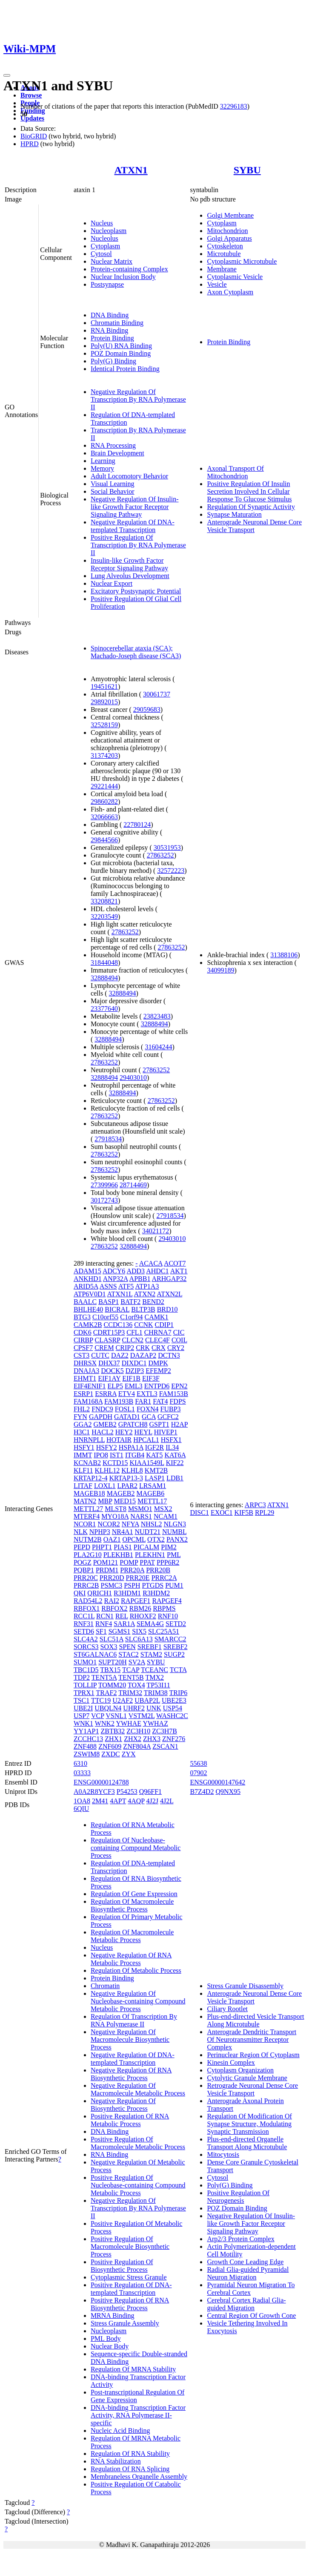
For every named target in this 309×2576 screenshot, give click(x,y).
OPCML (134, 1539)
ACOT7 (175, 1263)
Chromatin (105, 1985)
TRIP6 (178, 1692)
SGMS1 (120, 1631)
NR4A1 (122, 1531)
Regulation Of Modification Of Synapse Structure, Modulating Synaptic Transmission (249, 2124)
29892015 (104, 701)
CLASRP (107, 1340)
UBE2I (83, 1708)
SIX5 (139, 1631)
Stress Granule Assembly (125, 2323)
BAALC (85, 1301)
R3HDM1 (127, 1593)
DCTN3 (169, 1355)
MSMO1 (140, 1508)
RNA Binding (109, 330)
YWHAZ (155, 1723)
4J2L (166, 1801)
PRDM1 (107, 1570)
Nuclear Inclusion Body (123, 276)
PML (173, 1554)
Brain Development (117, 453)
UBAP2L (147, 1700)
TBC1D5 (86, 1669)
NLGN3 (174, 1524)
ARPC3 (255, 1504)
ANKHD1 (88, 1278)
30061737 (156, 694)
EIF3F (151, 1378)
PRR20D (112, 1577)
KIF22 (175, 1462)
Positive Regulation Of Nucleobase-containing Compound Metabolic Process (138, 2185)
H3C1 (82, 1432)
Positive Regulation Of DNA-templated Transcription (131, 2288)
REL (121, 1616)
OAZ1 (112, 1539)
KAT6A (175, 1455)
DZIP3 (135, 1370)
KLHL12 (107, 1470)
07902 (198, 1772)
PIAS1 (123, 1547)
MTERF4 (87, 1516)
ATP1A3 (147, 1286)
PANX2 (177, 1539)
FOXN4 (148, 1409)
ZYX (129, 1754)
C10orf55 (105, 1317)
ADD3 (135, 1271)
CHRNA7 (158, 1332)
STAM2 (151, 1654)
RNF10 (168, 1616)
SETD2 (176, 1623)
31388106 (284, 954)
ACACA (151, 1263)
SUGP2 (174, 1654)
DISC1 (199, 1512)
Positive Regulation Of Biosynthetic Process (122, 2265)
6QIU (81, 1808)
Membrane (221, 269)
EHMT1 (85, 1378)
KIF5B (243, 1512)
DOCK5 (112, 1370)
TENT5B (131, 1677)
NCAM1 (165, 1516)
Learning (103, 460)
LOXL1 (105, 1485)
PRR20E (138, 1577)
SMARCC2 (170, 1639)
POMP (129, 1562)
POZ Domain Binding (121, 353)
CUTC (100, 1355)
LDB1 (174, 1478)
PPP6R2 (168, 1562)
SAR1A (124, 1623)
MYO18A (115, 1516)
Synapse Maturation (234, 514)
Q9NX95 (227, 1791)
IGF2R (154, 1447)
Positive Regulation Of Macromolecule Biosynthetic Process (130, 2246)
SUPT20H (112, 1662)
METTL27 (88, 1508)
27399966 (104, 1185)
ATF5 (126, 1286)
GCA (149, 1416)
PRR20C (86, 1577)
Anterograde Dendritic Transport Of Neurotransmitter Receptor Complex (251, 2039)
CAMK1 (157, 1317)
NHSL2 (151, 1524)
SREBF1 (149, 1646)
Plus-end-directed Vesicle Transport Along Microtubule (255, 2020)
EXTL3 (147, 1393)
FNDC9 (102, 1409)
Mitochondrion (227, 230)
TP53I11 (158, 1685)
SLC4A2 (86, 1639)
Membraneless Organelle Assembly (139, 2476)
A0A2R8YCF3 (94, 1791)
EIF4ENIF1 (90, 1386)
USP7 (81, 1715)
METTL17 (152, 1501)
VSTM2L (142, 1715)
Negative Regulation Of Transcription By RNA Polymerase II (138, 399)
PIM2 (168, 1547)
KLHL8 (132, 1470)
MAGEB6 (150, 1493)
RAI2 (111, 1600)
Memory (102, 468)
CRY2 (175, 1347)
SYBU (247, 170)
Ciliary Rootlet (227, 2008)
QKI (80, 1593)
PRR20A (132, 1570)
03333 (82, 1772)
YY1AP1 (86, 1731)
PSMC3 (111, 1585)
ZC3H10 (138, 1731)
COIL (179, 1340)
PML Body (106, 2338)
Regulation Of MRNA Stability (133, 2369)
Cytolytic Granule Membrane (247, 2077)
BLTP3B (143, 1309)
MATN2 (85, 1501)
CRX (159, 1347)
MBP (105, 1501)
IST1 (116, 1455)
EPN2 (179, 1386)
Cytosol (101, 253)
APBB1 (140, 1278)
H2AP (179, 1424)
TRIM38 (156, 1692)
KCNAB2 (87, 1462)
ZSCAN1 (165, 1746)
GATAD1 (127, 1416)
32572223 (170, 870)
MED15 (125, 1501)
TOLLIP (85, 1685)
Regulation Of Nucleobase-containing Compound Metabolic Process (136, 1847)
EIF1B (131, 1378)
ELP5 (115, 1386)
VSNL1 (116, 1715)
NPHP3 (99, 1531)
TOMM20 (112, 1685)
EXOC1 (222, 1512)
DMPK (158, 1363)
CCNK (143, 1324)
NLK (81, 1531)
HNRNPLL (89, 1439)
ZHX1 (113, 1738)
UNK (153, 1708)
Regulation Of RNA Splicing (130, 2468)
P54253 (127, 1791)
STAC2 (128, 1654)
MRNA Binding (112, 2315)
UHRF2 (134, 1708)
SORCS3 (86, 1646)
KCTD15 (115, 1462)
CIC (179, 1332)
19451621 (104, 686)
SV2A (137, 1662)
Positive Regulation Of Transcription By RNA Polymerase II (138, 545)
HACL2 (103, 1432)
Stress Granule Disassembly (245, 1985)
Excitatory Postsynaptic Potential (136, 591)
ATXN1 (131, 170)
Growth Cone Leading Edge (245, 2261)
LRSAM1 (152, 1485)
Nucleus (102, 223)
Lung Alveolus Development (130, 575)
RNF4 (103, 1623)
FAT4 (160, 1401)
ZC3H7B (164, 1731)
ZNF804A (137, 1746)
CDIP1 (164, 1324)
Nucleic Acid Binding (120, 2430)
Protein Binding (112, 338)
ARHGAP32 (169, 1278)
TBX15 (110, 1669)
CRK (143, 1347)
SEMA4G (150, 1623)
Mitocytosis (223, 2154)
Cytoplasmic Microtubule (242, 261)
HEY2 (124, 1432)
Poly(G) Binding (113, 361)
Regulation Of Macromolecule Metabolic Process (132, 1935)
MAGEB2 (121, 1493)
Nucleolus (104, 238)
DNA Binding (110, 315)
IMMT (83, 1455)
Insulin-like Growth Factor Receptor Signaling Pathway (129, 564)
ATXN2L (169, 1294)
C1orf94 (131, 1317)
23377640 (104, 1008)
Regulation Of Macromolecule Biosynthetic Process (132, 1905)
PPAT (147, 1562)
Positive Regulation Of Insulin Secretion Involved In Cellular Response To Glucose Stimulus (249, 491)
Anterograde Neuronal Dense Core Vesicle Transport (254, 525)
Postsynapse (107, 284)
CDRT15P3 (109, 1332)
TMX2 (154, 1677)
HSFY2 (106, 1447)
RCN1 (105, 1616)
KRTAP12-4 (91, 1478)
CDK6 (83, 1332)
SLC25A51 (163, 1631)
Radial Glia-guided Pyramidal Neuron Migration (248, 2273)
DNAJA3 (86, 1370)
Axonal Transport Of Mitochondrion (235, 472)
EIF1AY (109, 1378)
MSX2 (163, 1508)
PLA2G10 (88, 1554)
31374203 (104, 755)
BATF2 (130, 1301)
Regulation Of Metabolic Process (136, 1970)
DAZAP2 (143, 1355)
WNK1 (83, 1723)
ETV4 (126, 1393)
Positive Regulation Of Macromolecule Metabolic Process (138, 2143)
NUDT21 (147, 1531)
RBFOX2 (114, 1608)
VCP (97, 1715)
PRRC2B (86, 1585)
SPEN (127, 1646)
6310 (80, 1763)
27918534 (108, 1139)
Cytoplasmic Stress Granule (129, 2277)
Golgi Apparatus (229, 238)
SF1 (101, 1631)
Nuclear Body (110, 2346)
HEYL (143, 1432)
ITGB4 (134, 1455)
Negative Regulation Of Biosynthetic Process (123, 2104)
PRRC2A (164, 1577)
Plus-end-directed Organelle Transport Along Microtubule (247, 2143)
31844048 (104, 962)
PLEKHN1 (150, 1554)
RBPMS (164, 1608)
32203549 (104, 916)
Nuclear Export (111, 583)
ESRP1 (83, 1393)
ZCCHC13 (88, 1738)
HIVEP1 (165, 1432)
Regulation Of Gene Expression (134, 1893)
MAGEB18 (89, 1493)
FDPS (177, 1401)
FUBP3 (170, 1409)
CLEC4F (157, 1340)
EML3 (134, 1386)
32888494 (104, 977)
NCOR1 (85, 1524)
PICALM (146, 1547)
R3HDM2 (156, 1593)
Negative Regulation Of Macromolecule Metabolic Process (138, 2089)
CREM (104, 1347)
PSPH (132, 1585)
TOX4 (136, 1685)
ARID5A (86, 1286)
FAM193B (118, 1401)
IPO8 (101, 1455)
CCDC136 (118, 1324)
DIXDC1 (134, 1363)
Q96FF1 (150, 1791)
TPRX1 (84, 1692)
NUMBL (174, 1531)
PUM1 (174, 1585)
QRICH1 (99, 1593)
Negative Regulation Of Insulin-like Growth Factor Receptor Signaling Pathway (135, 506)
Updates (32, 118)
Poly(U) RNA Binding (121, 345)
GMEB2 (105, 1424)
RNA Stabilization (116, 2461)
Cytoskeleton (225, 246)
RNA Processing (113, 445)
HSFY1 (84, 1447)
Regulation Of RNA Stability (130, 2453)
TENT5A (104, 1677)
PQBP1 (84, 1570)
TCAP (130, 1669)
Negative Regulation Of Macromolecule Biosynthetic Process (130, 2039)
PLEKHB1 (118, 1554)
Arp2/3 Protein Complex (240, 2238)
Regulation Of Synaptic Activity (251, 506)
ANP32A (115, 1278)
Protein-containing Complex (129, 269)
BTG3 (82, 1317)
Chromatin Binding (117, 322)
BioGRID (33, 136)
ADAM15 (87, 1271)
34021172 (155, 1231)
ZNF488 (85, 1746)
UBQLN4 (107, 1708)
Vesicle (216, 284)
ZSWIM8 (87, 1754)
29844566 (104, 839)
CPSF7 (83, 1347)
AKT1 (179, 1271)
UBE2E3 (174, 1700)
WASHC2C (172, 1715)
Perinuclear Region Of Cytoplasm (253, 2054)
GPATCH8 (133, 1424)
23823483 (157, 1016)
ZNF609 (109, 1746)
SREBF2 (175, 1646)
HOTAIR (119, 1439)
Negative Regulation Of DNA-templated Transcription (133, 525)
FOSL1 (125, 1409)
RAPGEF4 (166, 1600)
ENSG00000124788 (101, 1782)
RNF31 (84, 1623)
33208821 (104, 901)
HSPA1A (131, 1447)
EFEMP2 (158, 1370)
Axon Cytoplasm (230, 292)
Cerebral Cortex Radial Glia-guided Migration (246, 2304)
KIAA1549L (146, 1462)
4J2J (152, 1801)
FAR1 (143, 1401)
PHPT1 (102, 1547)
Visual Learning (112, 483)
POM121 (105, 1562)
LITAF (83, 1485)
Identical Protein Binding (125, 368)
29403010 (133, 1077)
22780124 (137, 824)
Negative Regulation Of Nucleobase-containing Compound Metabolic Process (138, 2001)
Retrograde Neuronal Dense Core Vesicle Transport (252, 2089)
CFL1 (134, 1332)
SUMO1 (85, 1662)
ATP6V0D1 (90, 1294)
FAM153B (173, 1393)
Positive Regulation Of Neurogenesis (238, 2196)
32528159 (104, 724)
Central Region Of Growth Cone (251, 2315)
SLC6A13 (139, 1639)
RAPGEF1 (135, 1600)
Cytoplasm (105, 246)
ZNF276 (173, 1738)
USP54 (172, 1708)
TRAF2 (106, 1692)
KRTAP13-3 (126, 1478)
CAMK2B (88, 1324)
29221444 (104, 786)
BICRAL (117, 1309)
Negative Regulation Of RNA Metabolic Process (131, 1958)
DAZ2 (120, 1355)
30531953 (167, 847)
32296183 (233, 106)
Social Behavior (112, 491)
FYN (80, 1416)
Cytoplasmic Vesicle (235, 276)
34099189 (220, 970)
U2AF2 (122, 1700)
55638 (198, 1763)
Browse (31, 95)
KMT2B (156, 1470)
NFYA (130, 1524)
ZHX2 (132, 1738)
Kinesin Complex (231, 2062)
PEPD (82, 1547)
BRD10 (167, 1309)
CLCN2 (132, 1340)
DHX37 (109, 1363)
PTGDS (152, 1585)
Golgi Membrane (230, 215)
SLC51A (111, 1639)
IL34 (172, 1447)
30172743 (104, 1200)
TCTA (178, 1669)
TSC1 (81, 1700)
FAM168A (88, 1401)
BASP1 (108, 1301)
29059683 (146, 709)
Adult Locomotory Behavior (129, 476)
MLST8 (115, 1508)
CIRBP (83, 1340)
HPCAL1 (146, 1439)
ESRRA (106, 1393)
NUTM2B (88, 1539)
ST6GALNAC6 (95, 1654)
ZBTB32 (112, 1731)
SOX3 (108, 1646)
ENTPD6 (157, 1386)
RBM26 (140, 1608)
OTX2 (156, 1539)
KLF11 (83, 1470)
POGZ (83, 1562)
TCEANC (154, 1669)
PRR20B (158, 1570)
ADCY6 (114, 1271)
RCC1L (84, 1616)
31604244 (158, 1047)
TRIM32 (130, 1692)
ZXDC (110, 1754)
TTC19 (101, 1700)
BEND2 (153, 1301)
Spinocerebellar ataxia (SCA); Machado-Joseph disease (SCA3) (136, 652)
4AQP (136, 1801)
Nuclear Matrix (111, 261)
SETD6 (84, 1631)
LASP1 (155, 1478)
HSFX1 (171, 1439)
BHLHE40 (88, 1309)
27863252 (160, 855)
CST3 (81, 1355)
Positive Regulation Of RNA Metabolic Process (130, 2120)
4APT (118, 1801)
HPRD (29, 143)
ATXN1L (120, 1294)
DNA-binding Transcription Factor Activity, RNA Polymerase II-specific (138, 2415)
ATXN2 (145, 1294)
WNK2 (104, 1723)
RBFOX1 (87, 1608)
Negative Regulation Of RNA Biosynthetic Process (131, 2074)
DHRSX (85, 1363)
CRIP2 (125, 1347)
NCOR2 (108, 1524)
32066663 (104, 816)
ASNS (108, 1286)
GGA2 (83, 1424)
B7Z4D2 (202, 1791)
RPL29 (264, 1512)
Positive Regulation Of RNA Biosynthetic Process (130, 2304)
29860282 (104, 801)
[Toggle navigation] (6, 75)
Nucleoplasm (108, 230)
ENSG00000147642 (217, 1782)
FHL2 (82, 1409)
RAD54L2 (88, 1600)
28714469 (133, 1185)
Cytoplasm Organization (240, 2070)
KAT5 (154, 1455)
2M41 (100, 1801)
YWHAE (128, 1723)
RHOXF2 (143, 1616)
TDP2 (82, 1677)
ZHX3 (151, 1738)
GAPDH (100, 1416)
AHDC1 (157, 1271)
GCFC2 (168, 1416)
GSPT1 (159, 1424)
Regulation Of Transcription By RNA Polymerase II (134, 2020)
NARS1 (141, 1516)
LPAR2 (127, 1485)
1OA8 (82, 1801)
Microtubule (223, 253)
